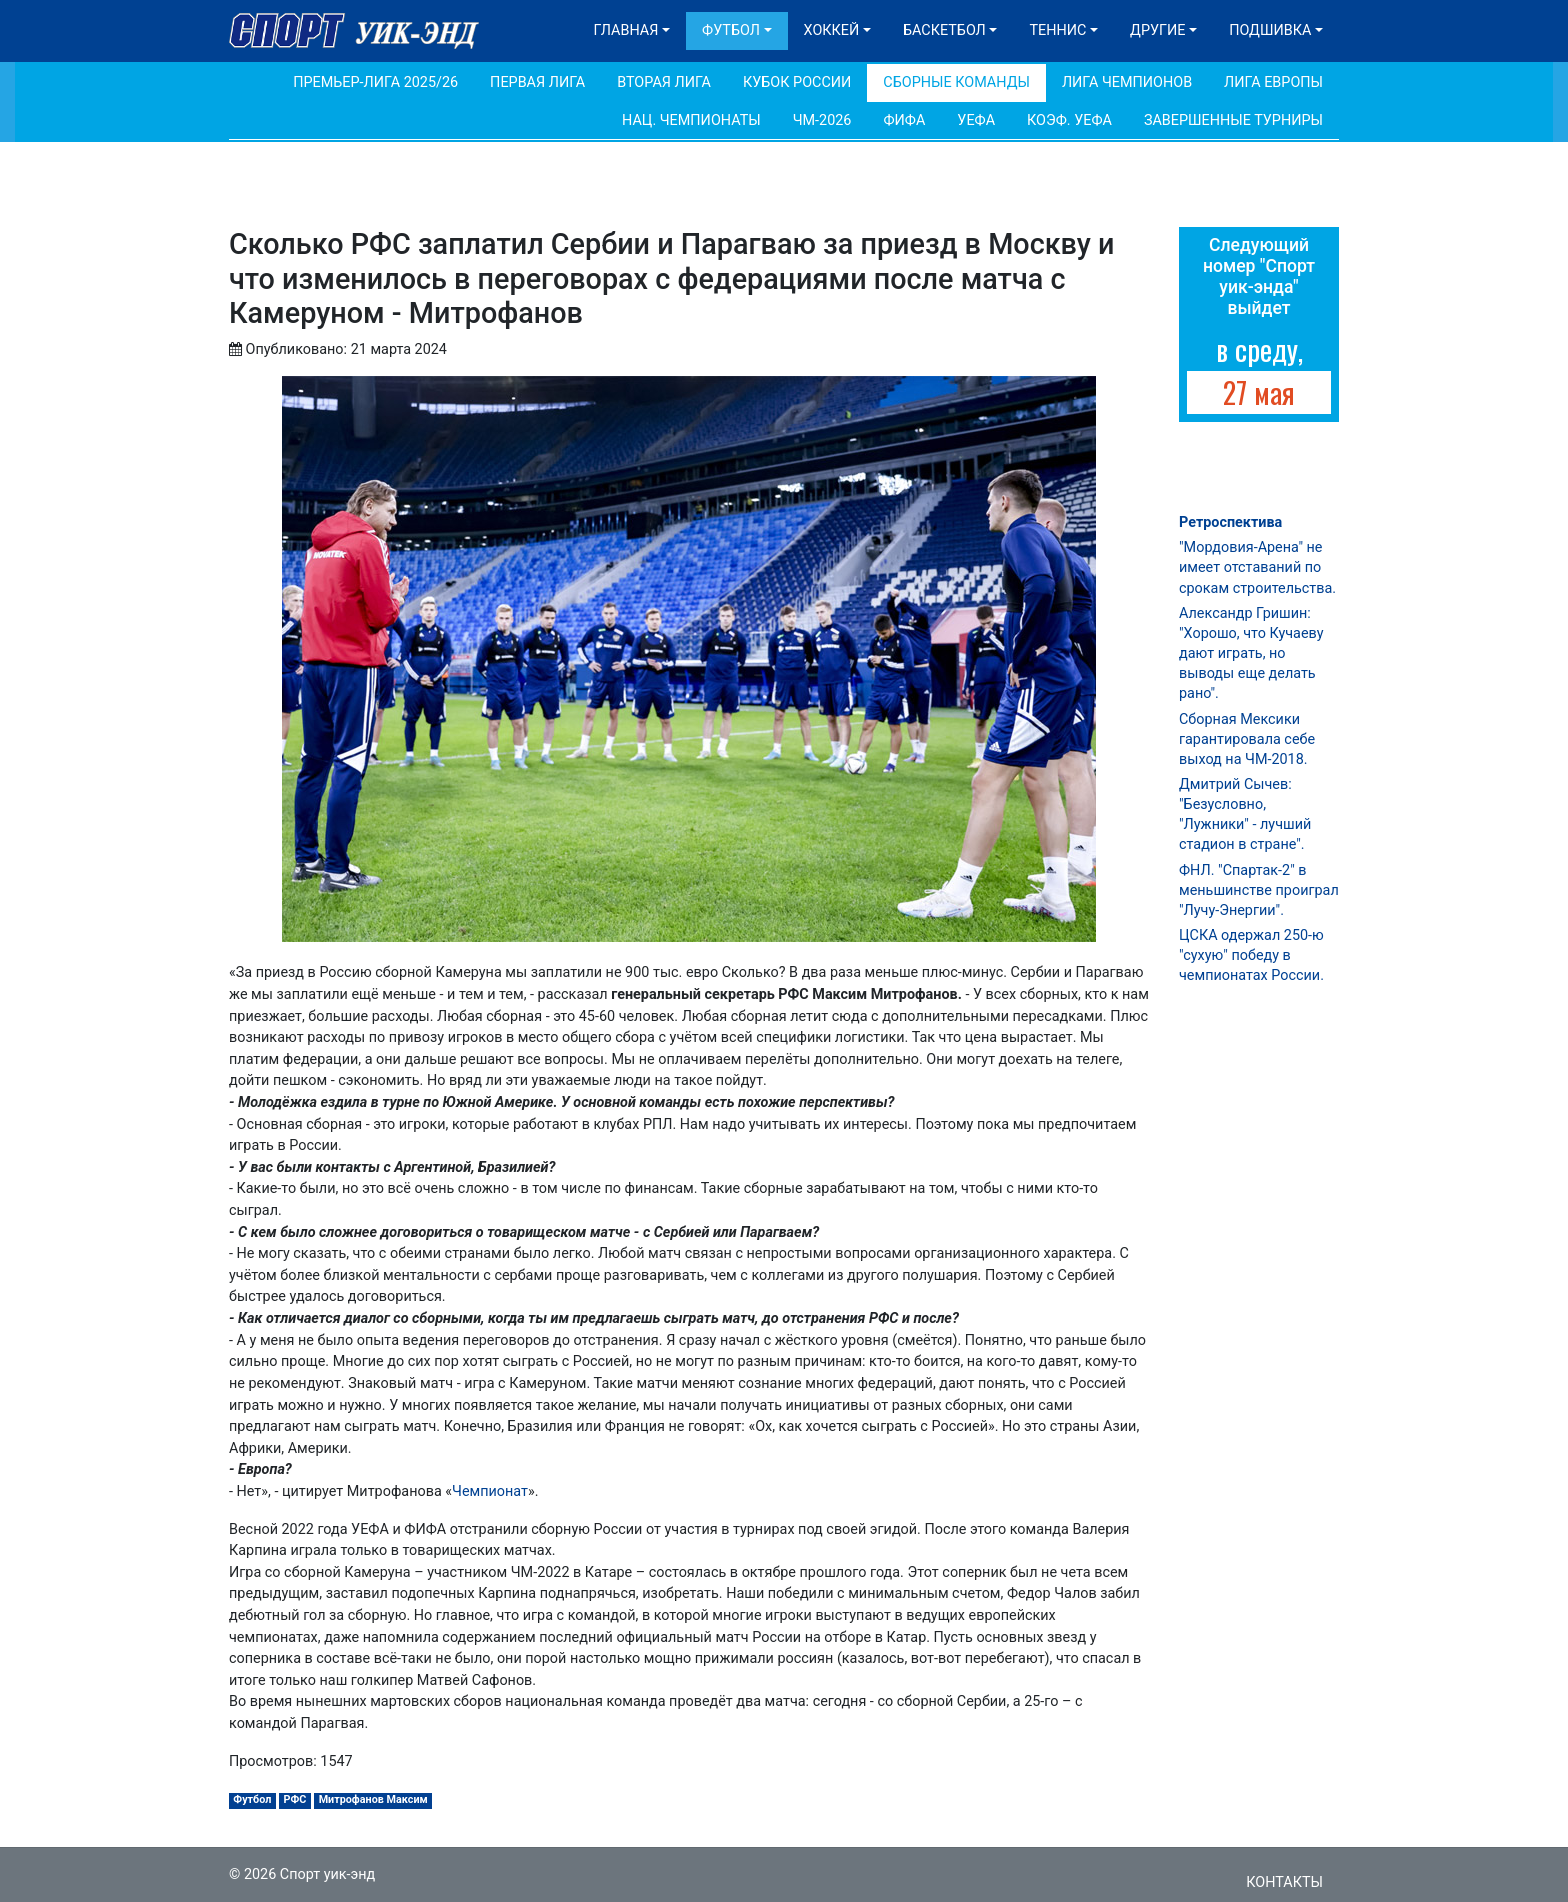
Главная (626, 30)
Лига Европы (1273, 82)
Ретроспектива (1230, 522)
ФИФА (904, 120)
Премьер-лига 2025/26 (375, 82)
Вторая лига (664, 82)
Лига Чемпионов (1127, 82)
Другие (1157, 30)
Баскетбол (944, 30)
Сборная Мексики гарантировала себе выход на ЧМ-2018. (1247, 739)
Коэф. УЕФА (1069, 120)
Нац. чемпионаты (691, 120)
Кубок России (797, 82)
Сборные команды (956, 82)
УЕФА (976, 120)
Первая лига (537, 82)
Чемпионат (490, 1491)
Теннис (1057, 30)
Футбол (731, 30)
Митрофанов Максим (373, 1799)
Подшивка (1270, 30)
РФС (295, 1799)
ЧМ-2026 (822, 120)
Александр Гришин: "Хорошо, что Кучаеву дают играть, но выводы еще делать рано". (1251, 654)
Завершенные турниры (1233, 120)
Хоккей (832, 30)
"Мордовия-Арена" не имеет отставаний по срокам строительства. (1257, 567)
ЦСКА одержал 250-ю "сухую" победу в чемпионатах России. (1251, 955)
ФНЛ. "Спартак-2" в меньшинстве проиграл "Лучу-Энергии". (1259, 890)
